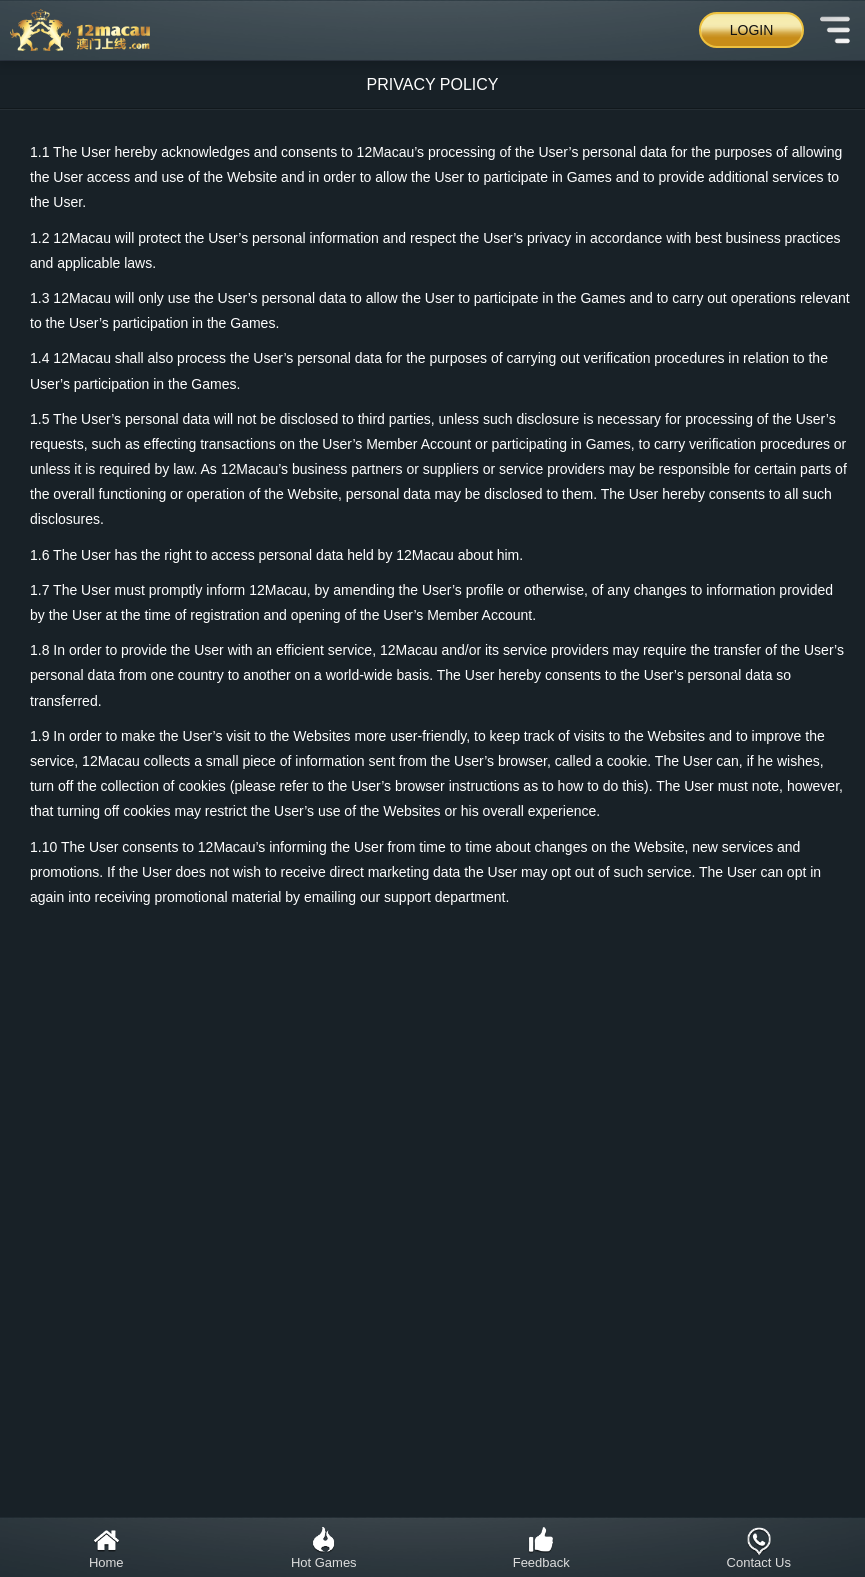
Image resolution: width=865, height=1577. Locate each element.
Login (752, 30)
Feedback (541, 1547)
